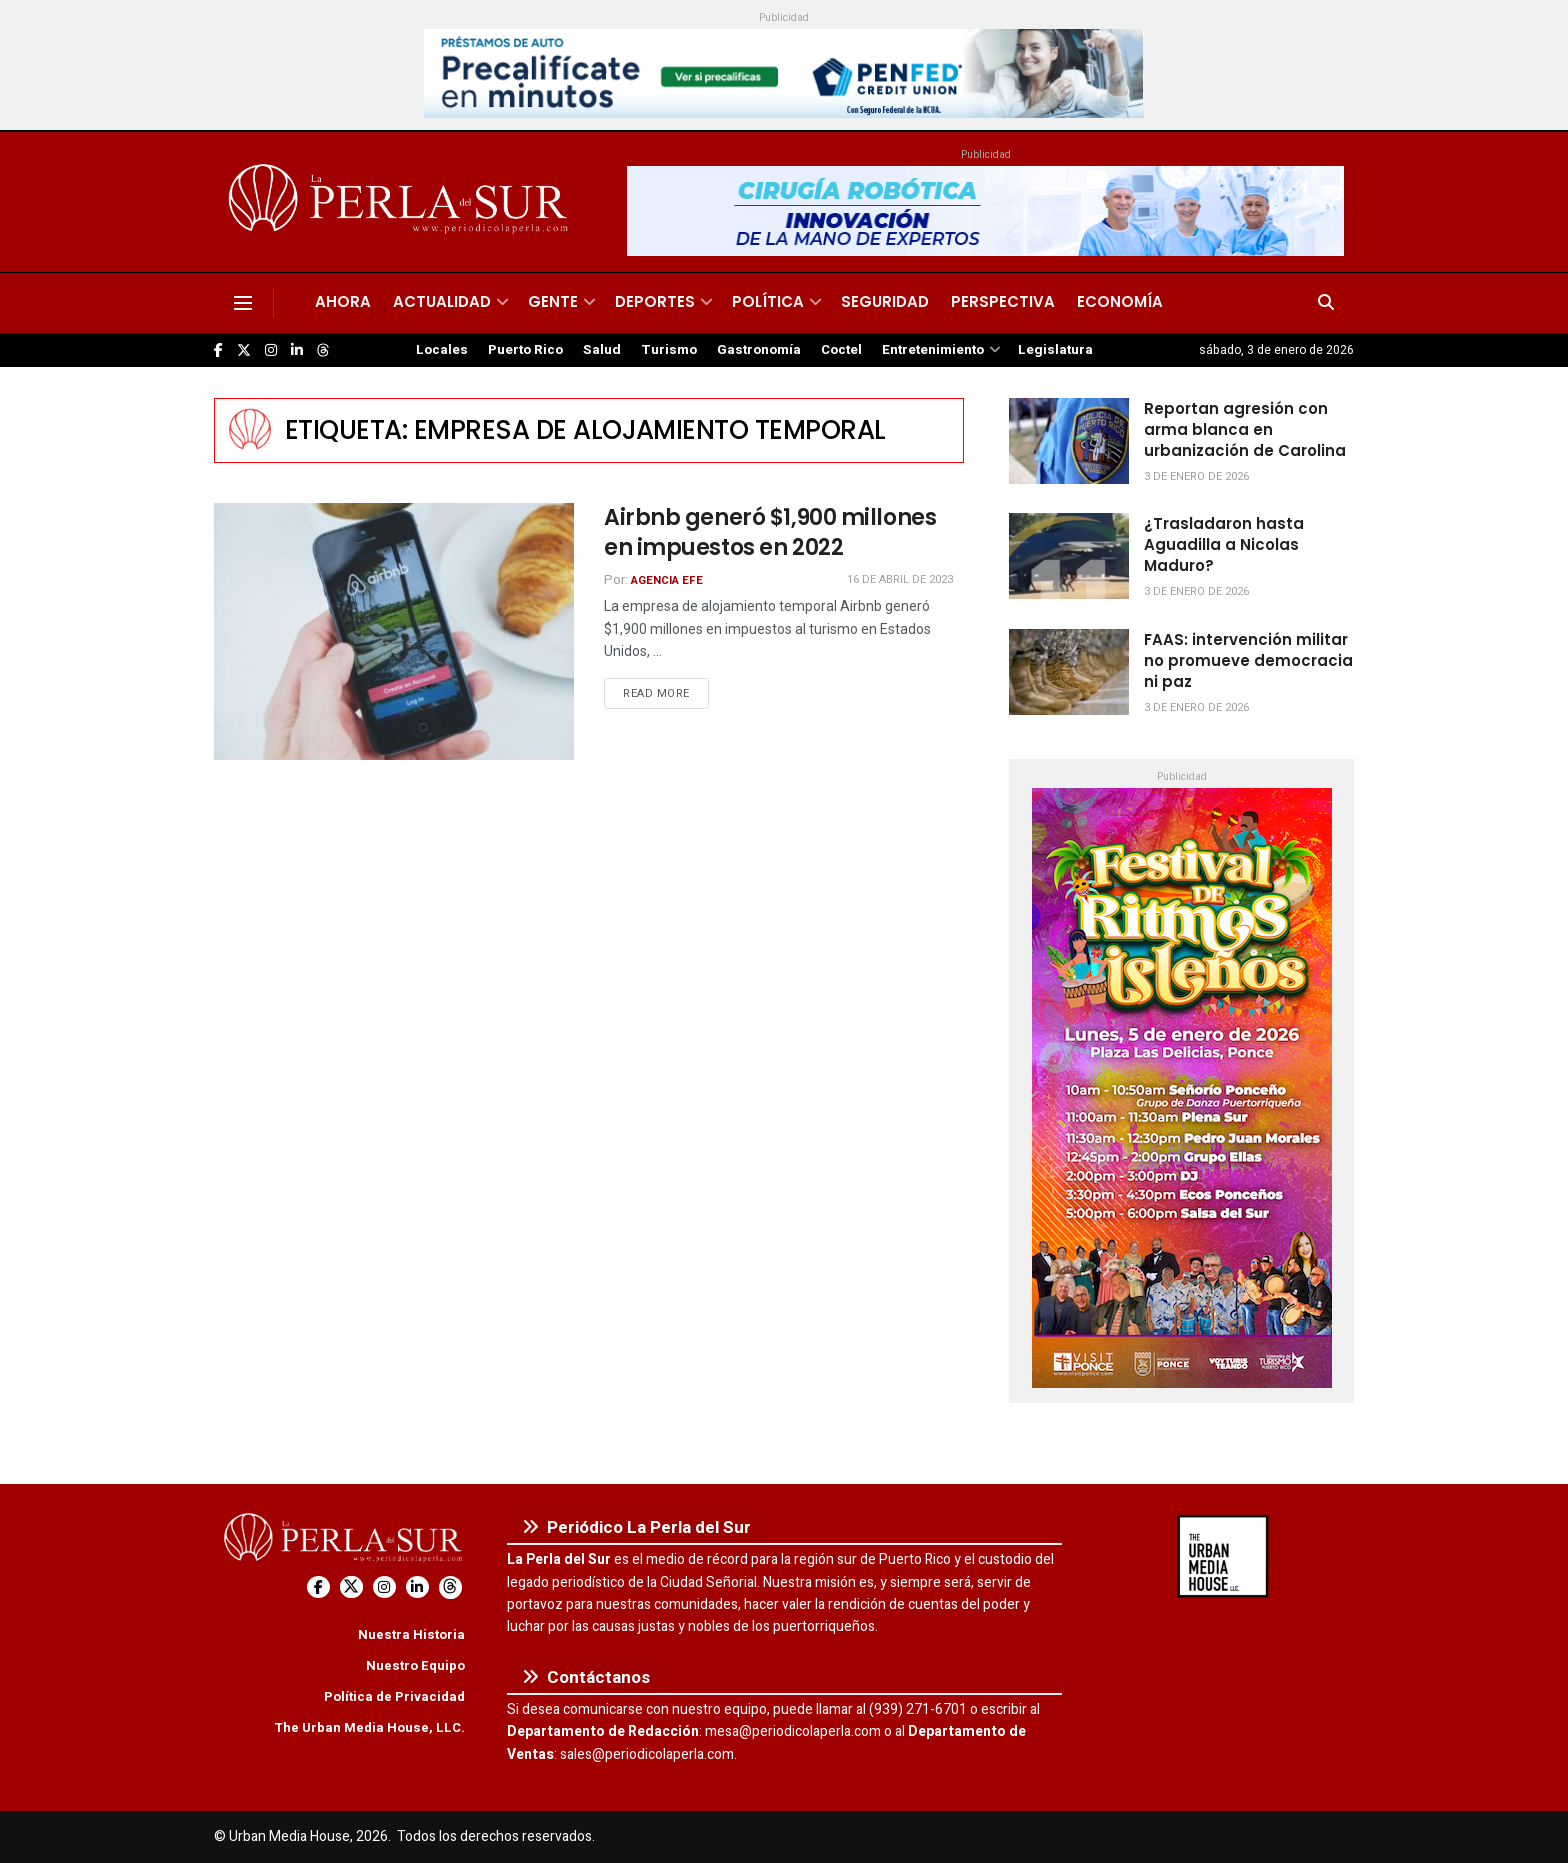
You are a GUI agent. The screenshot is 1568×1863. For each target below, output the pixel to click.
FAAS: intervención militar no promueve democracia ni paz (1248, 660)
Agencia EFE (667, 580)
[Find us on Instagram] (271, 350)
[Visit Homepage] (401, 202)
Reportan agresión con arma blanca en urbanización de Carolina (1245, 429)
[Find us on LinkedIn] (297, 350)
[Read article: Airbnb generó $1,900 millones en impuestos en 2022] (394, 631)
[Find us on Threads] (323, 351)
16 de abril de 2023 (900, 579)
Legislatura (1055, 350)
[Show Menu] (243, 303)
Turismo (669, 350)
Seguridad (885, 301)
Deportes (655, 301)
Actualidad (442, 301)
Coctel (841, 350)
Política (768, 301)
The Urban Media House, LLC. (369, 1727)
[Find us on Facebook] (218, 350)
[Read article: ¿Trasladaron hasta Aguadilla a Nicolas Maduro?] (1069, 556)
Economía (1120, 301)
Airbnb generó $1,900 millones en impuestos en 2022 (770, 533)
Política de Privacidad (394, 1696)
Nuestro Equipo (415, 1665)
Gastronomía (759, 350)
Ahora (343, 301)
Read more (666, 693)
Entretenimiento (933, 350)
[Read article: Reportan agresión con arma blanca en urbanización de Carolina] (1069, 441)
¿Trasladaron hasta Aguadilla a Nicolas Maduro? (1224, 544)
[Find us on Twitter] (244, 350)
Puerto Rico (525, 350)
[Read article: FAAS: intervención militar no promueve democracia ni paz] (1069, 672)
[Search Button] (1326, 303)
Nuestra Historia (411, 1634)
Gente (553, 301)
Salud (602, 350)
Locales (442, 350)
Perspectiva (1003, 301)
